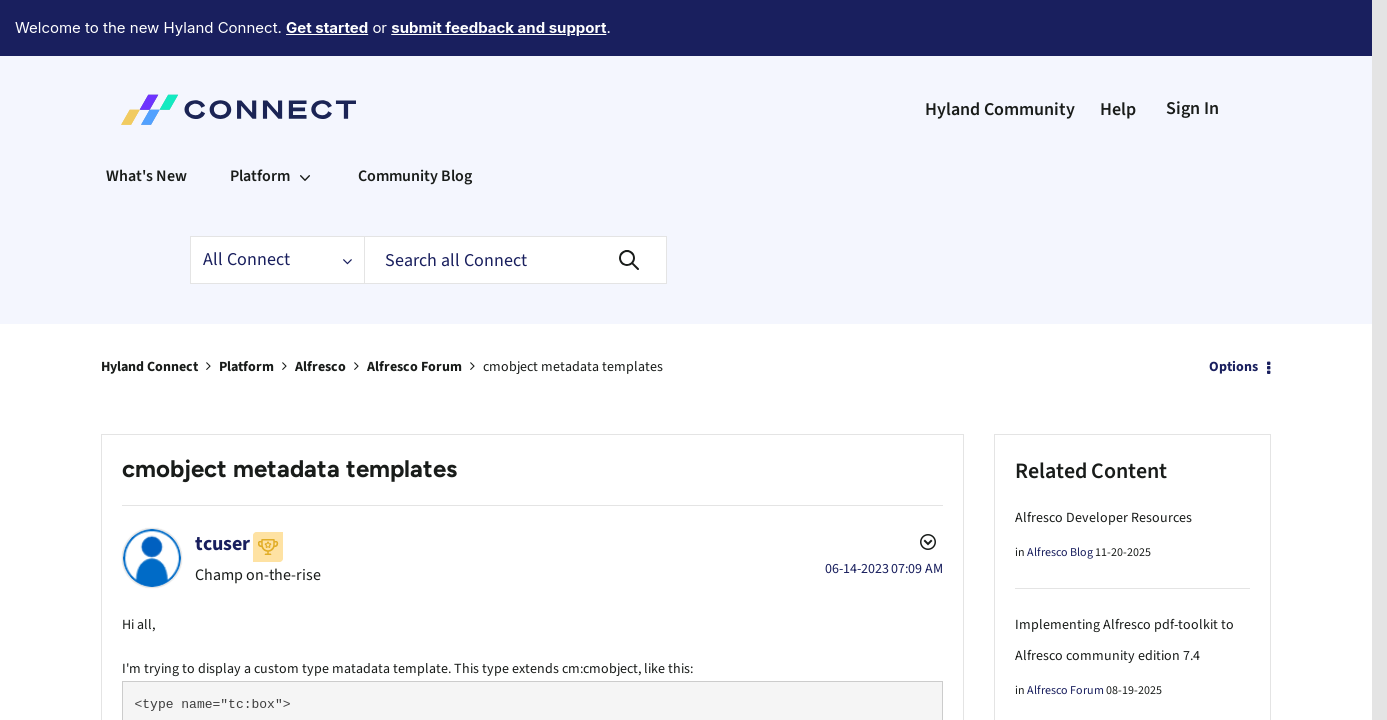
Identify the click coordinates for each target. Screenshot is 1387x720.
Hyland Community (1000, 54)
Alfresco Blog (1060, 497)
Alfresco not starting (1075, 708)
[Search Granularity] (277, 205)
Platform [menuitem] (260, 121)
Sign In (1192, 53)
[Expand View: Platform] (305, 121)
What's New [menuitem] (146, 121)
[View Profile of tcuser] (222, 489)
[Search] (515, 205)
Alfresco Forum (414, 312)
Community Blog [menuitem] (415, 121)
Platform (246, 312)
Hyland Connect (149, 312)
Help (1118, 54)
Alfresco (320, 312)
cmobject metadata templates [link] (573, 312)
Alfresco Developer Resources (1103, 463)
